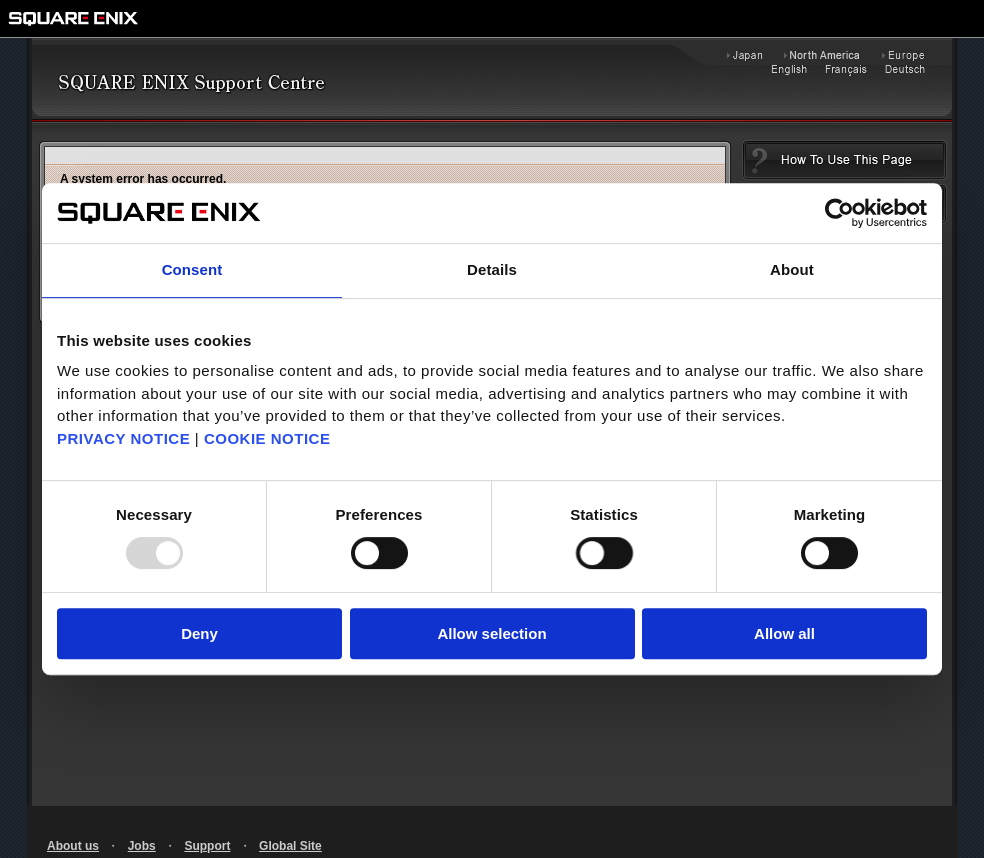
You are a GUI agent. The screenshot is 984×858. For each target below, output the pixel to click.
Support (207, 846)
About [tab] (792, 269)
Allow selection (491, 633)
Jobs (142, 846)
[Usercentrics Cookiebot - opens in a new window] (839, 213)
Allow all (784, 633)
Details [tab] (492, 269)
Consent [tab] (192, 269)
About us (73, 846)
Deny (199, 633)
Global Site (290, 846)
